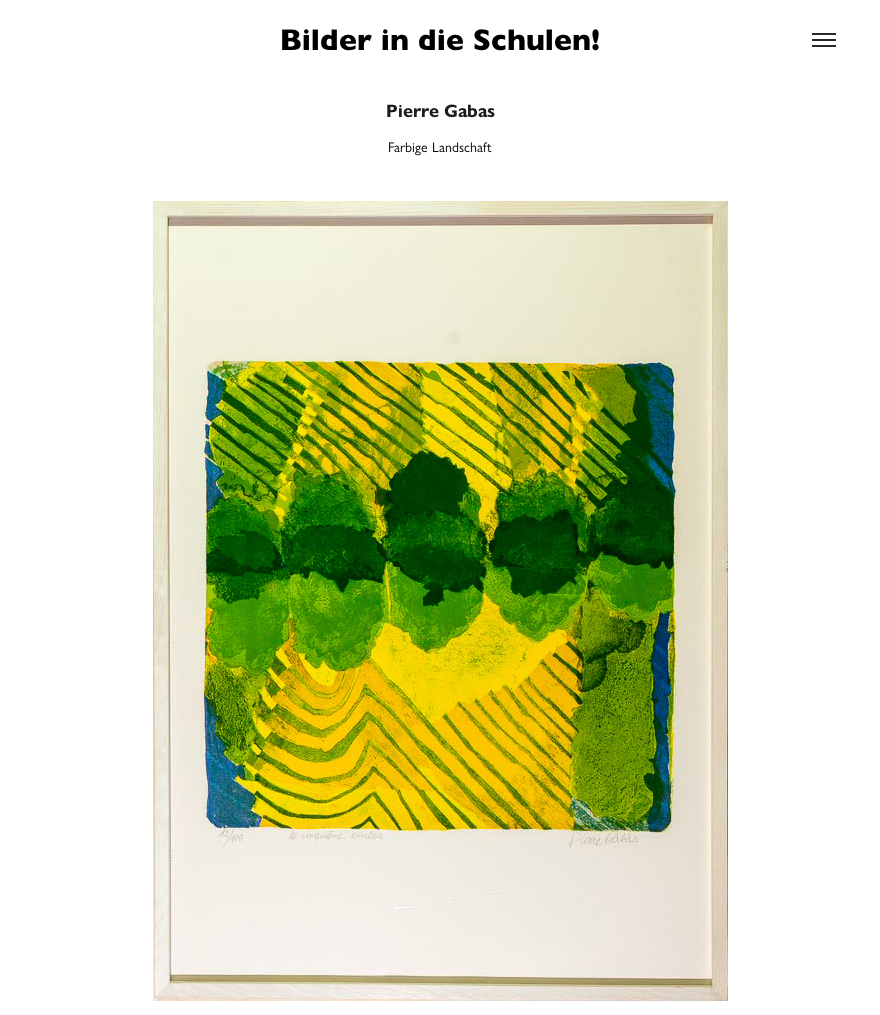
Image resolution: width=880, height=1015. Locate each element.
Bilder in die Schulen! (440, 40)
